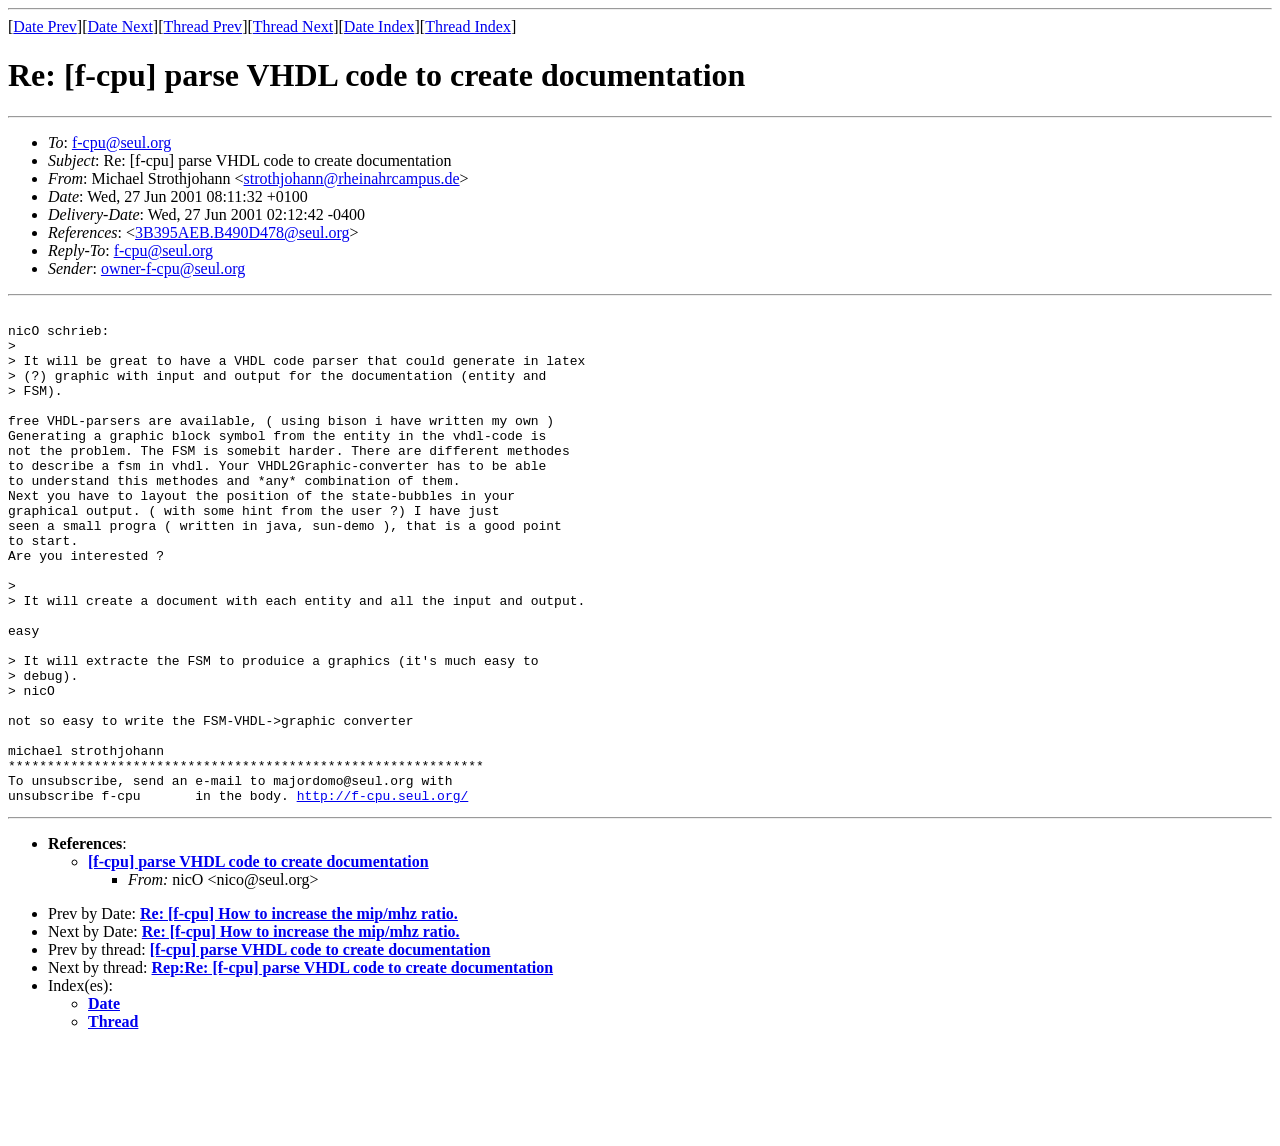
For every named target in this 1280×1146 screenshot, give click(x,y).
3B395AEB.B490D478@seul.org (242, 232)
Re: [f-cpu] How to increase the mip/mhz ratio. (299, 1012)
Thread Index (468, 26)
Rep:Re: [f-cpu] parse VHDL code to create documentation (353, 1066)
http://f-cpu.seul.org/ (383, 894)
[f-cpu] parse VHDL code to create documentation (258, 960)
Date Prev (45, 26)
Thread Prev (202, 26)
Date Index (379, 26)
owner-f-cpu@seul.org (173, 268)
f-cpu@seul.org (121, 142)
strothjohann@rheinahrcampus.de (352, 178)
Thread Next (293, 26)
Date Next (120, 26)
